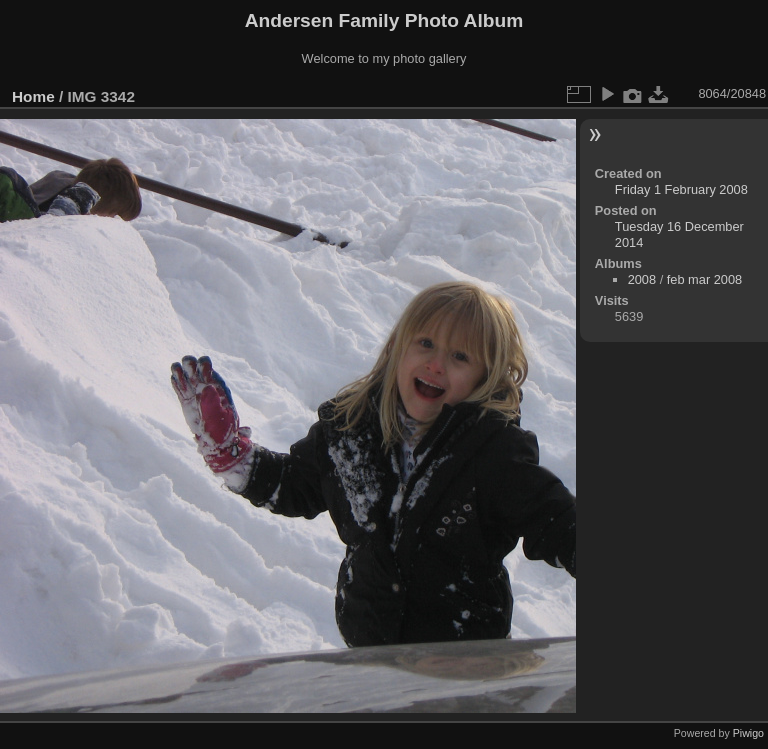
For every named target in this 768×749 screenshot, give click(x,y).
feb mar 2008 (704, 279)
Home (33, 96)
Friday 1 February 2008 (681, 189)
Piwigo (748, 733)
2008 (642, 279)
